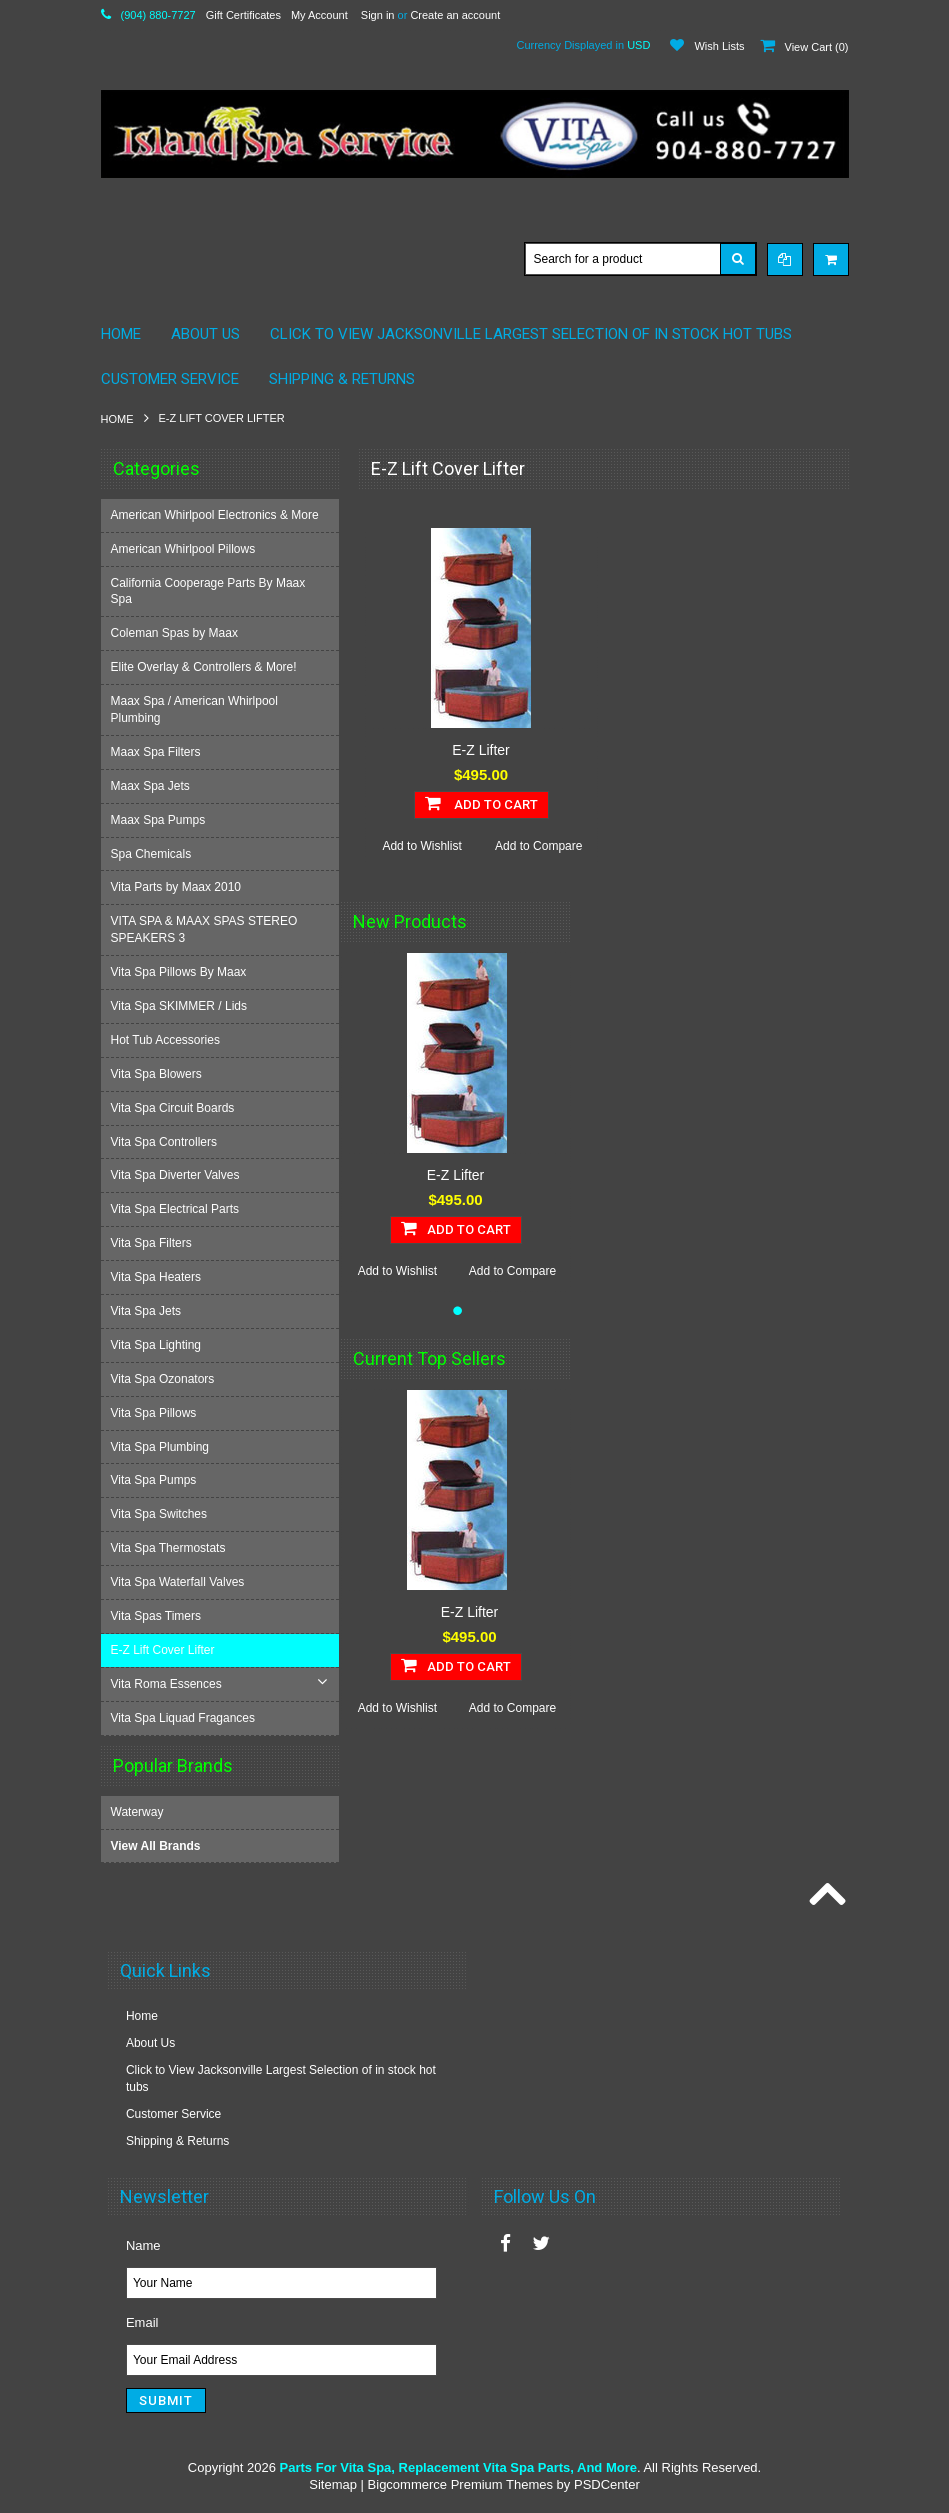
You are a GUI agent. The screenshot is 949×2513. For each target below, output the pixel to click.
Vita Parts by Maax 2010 (178, 887)
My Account (319, 15)
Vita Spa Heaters (158, 1277)
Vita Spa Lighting (158, 1345)
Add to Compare (538, 846)
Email (142, 2321)
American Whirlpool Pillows (185, 549)
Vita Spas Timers (158, 1616)
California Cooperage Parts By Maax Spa (210, 591)
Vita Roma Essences (168, 1684)
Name (143, 2244)
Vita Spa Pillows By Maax (181, 972)
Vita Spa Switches (161, 1514)
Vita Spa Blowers (158, 1074)
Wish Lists (719, 46)
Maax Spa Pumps (160, 820)
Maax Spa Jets (152, 786)
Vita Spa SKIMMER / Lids (181, 1006)
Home (117, 419)
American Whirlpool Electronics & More (217, 515)
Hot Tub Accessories (167, 1040)
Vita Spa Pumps (156, 1480)
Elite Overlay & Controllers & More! (206, 667)
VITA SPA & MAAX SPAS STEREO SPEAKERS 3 (206, 929)
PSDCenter (607, 2483)
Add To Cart (481, 803)
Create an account (455, 15)
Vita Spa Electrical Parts (177, 1209)
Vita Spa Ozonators (165, 1379)
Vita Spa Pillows (156, 1413)
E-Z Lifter (481, 750)
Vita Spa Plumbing (162, 1447)
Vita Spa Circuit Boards (175, 1108)
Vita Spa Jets (148, 1311)
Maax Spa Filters (158, 752)
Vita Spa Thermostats (170, 1548)
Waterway (137, 1811)
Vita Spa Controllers (166, 1142)
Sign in (378, 15)
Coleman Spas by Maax (176, 633)
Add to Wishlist (421, 846)
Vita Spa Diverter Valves (177, 1175)
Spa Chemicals (153, 854)
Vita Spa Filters (153, 1243)
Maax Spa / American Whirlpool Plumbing (196, 709)
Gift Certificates (243, 15)
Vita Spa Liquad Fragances (185, 1718)
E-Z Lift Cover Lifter (165, 1650)
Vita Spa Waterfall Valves (180, 1582)
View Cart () (817, 47)
